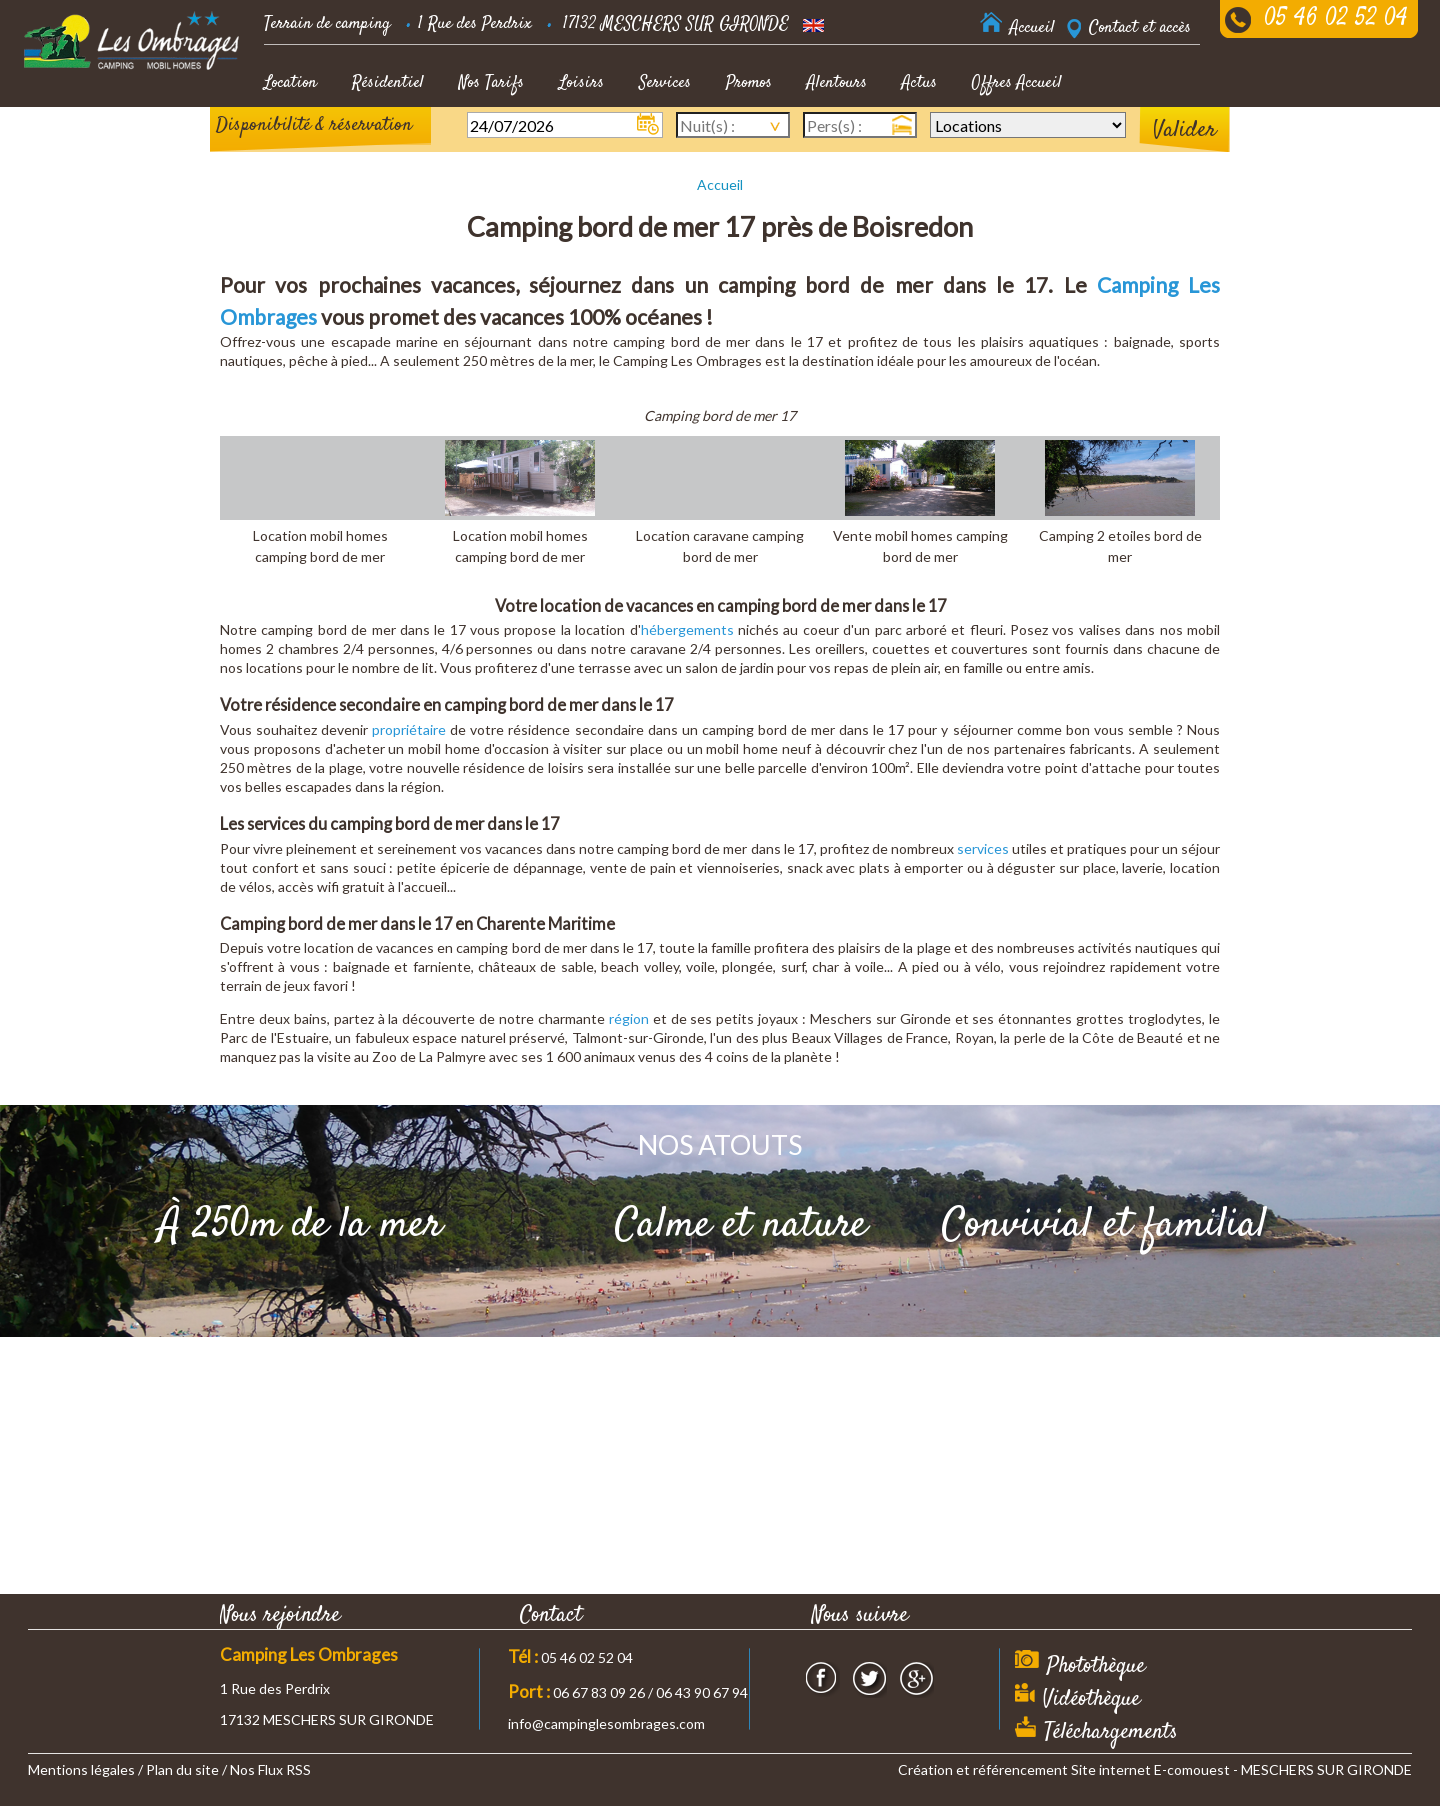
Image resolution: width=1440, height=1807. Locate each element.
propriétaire (409, 729)
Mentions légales (81, 1769)
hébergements (687, 629)
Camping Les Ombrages (309, 1654)
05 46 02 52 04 (1336, 18)
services (983, 848)
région (629, 1018)
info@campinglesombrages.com (606, 1723)
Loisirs (581, 83)
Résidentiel (388, 83)
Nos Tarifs (491, 83)
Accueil (720, 184)
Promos (749, 83)
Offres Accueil (1017, 83)
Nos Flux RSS (270, 1769)
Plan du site (182, 1769)
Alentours (837, 83)
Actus (919, 83)
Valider (1184, 130)
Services (665, 83)
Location (290, 83)
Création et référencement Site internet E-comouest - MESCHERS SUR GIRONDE (1155, 1769)
